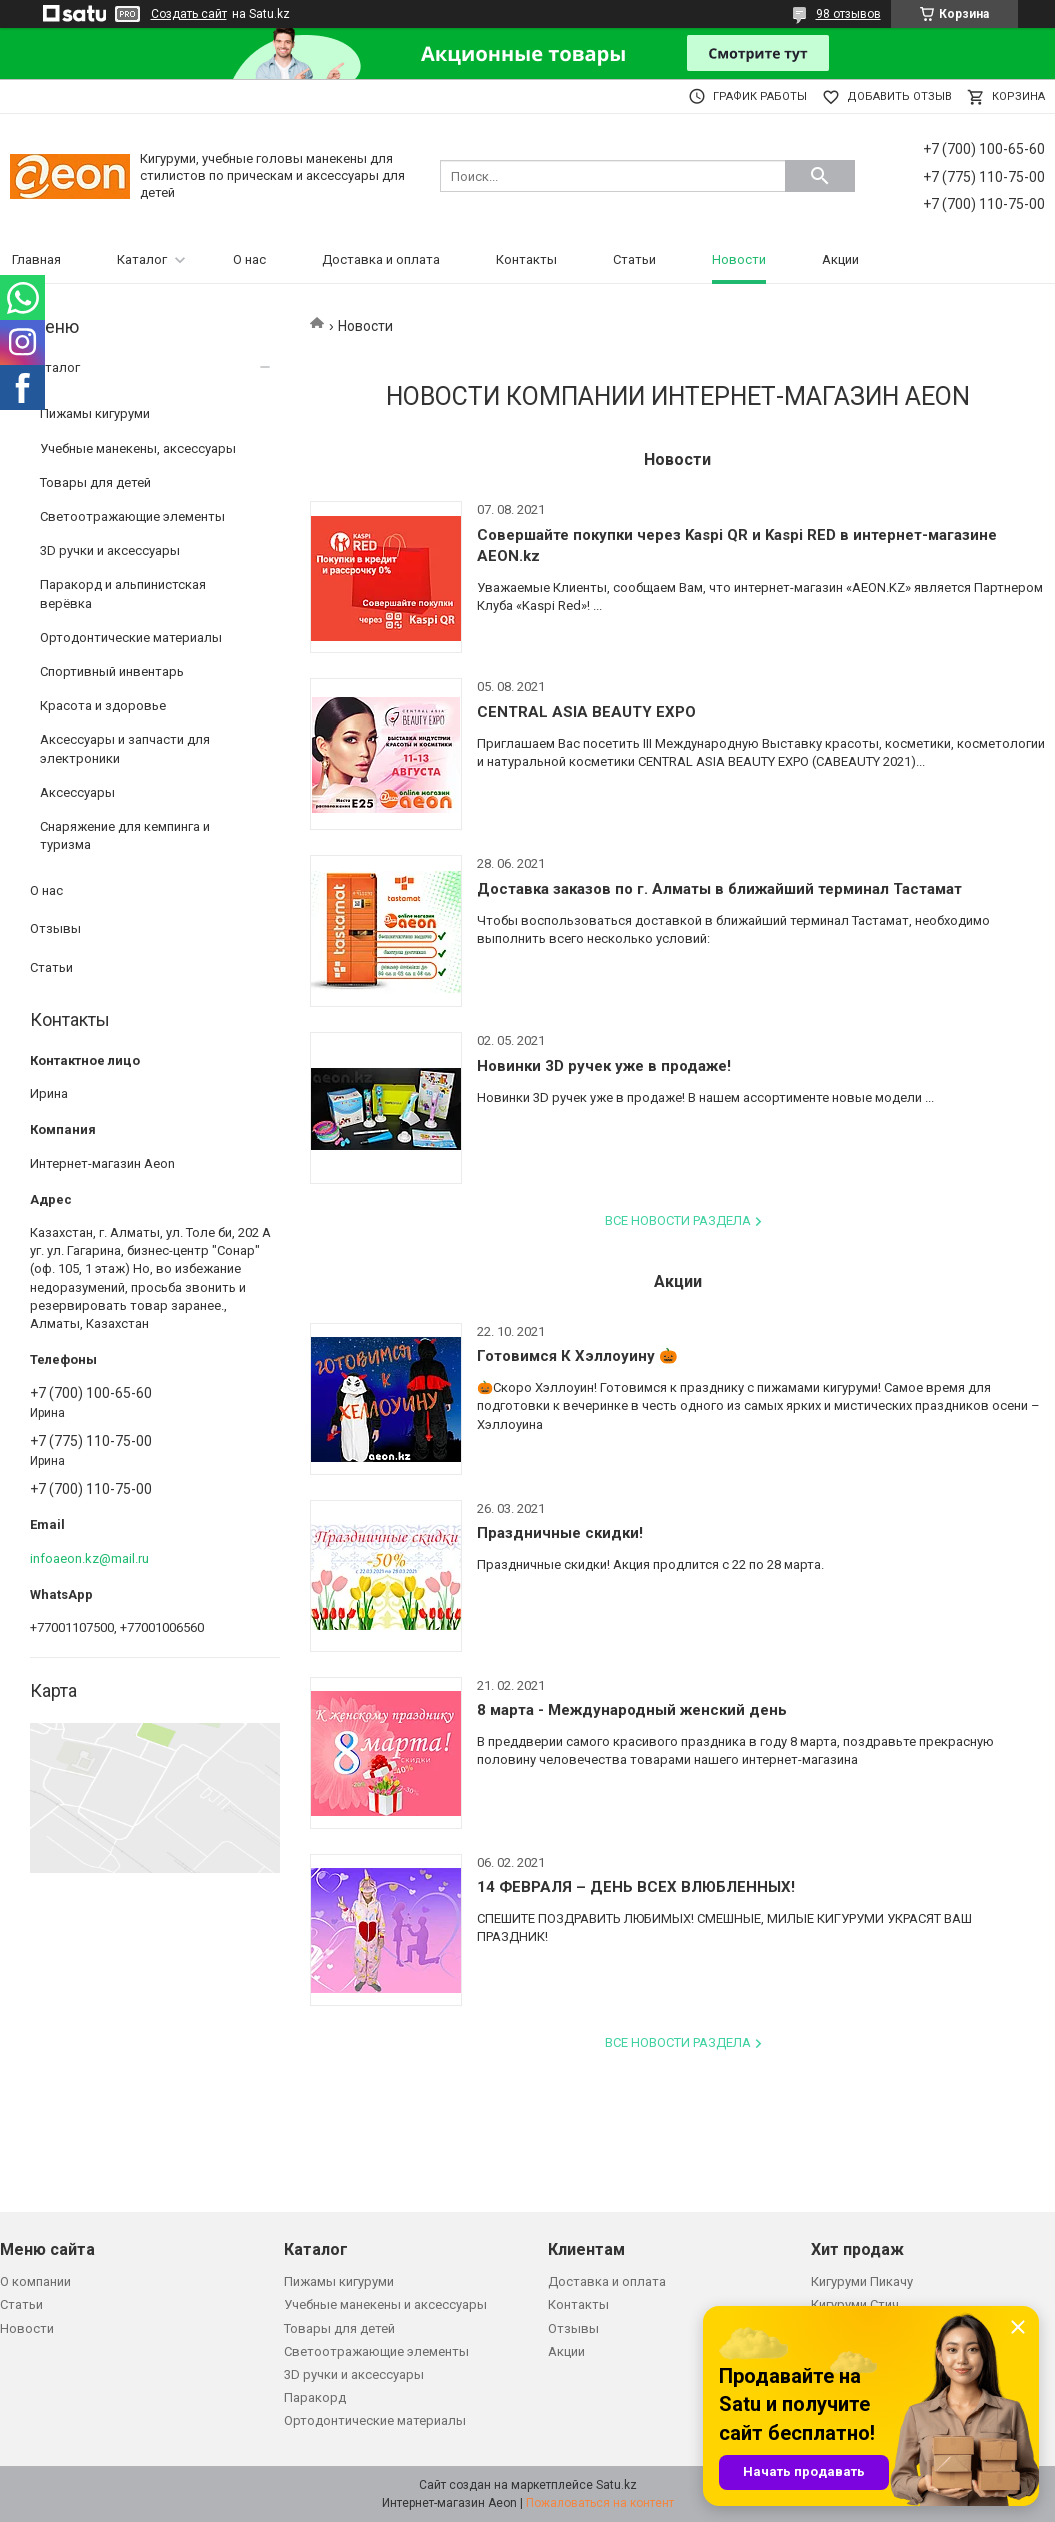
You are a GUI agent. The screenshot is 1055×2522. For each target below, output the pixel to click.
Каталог (142, 259)
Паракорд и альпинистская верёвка (123, 593)
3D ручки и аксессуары (110, 550)
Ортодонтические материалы (131, 637)
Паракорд (315, 2397)
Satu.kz (616, 2485)
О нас (249, 259)
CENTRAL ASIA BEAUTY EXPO (586, 712)
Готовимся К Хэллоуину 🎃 (577, 1356)
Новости (739, 259)
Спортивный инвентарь (112, 671)
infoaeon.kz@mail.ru (89, 1558)
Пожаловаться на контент (600, 2503)
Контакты (526, 259)
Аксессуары (77, 792)
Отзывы (55, 928)
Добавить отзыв (899, 96)
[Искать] (820, 176)
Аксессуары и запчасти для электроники (125, 748)
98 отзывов (848, 14)
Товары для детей (95, 482)
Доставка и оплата (381, 259)
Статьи (634, 259)
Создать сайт (189, 14)
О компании (35, 2281)
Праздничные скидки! (560, 1533)
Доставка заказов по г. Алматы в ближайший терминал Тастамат (719, 889)
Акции (840, 259)
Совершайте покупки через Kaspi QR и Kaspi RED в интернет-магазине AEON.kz (737, 545)
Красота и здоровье (103, 705)
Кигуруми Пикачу (862, 2281)
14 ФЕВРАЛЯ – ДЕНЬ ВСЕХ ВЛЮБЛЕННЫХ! (636, 1887)
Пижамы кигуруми (95, 413)
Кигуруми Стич (855, 2304)
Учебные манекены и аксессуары (385, 2304)
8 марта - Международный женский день (632, 1710)
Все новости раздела (678, 1220)
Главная (36, 259)
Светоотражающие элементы (132, 516)
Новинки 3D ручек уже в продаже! (604, 1066)
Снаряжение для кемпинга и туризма (125, 835)
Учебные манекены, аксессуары (138, 448)
